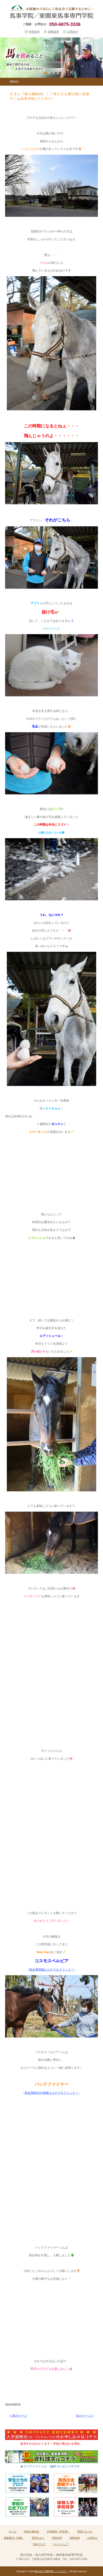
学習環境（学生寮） (58, 2531)
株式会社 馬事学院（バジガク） (51, 2571)
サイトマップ (61, 2544)
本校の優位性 (31, 2531)
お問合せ (72, 31)
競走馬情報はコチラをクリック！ (51, 1969)
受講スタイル (85, 2531)
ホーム (12, 2531)
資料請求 (53, 31)
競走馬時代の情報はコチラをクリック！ (51, 2093)
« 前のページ (18, 2415)
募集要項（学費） (14, 2537)
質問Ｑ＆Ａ (38, 2537)
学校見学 (34, 31)
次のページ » (84, 2415)
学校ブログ (39, 2544)
